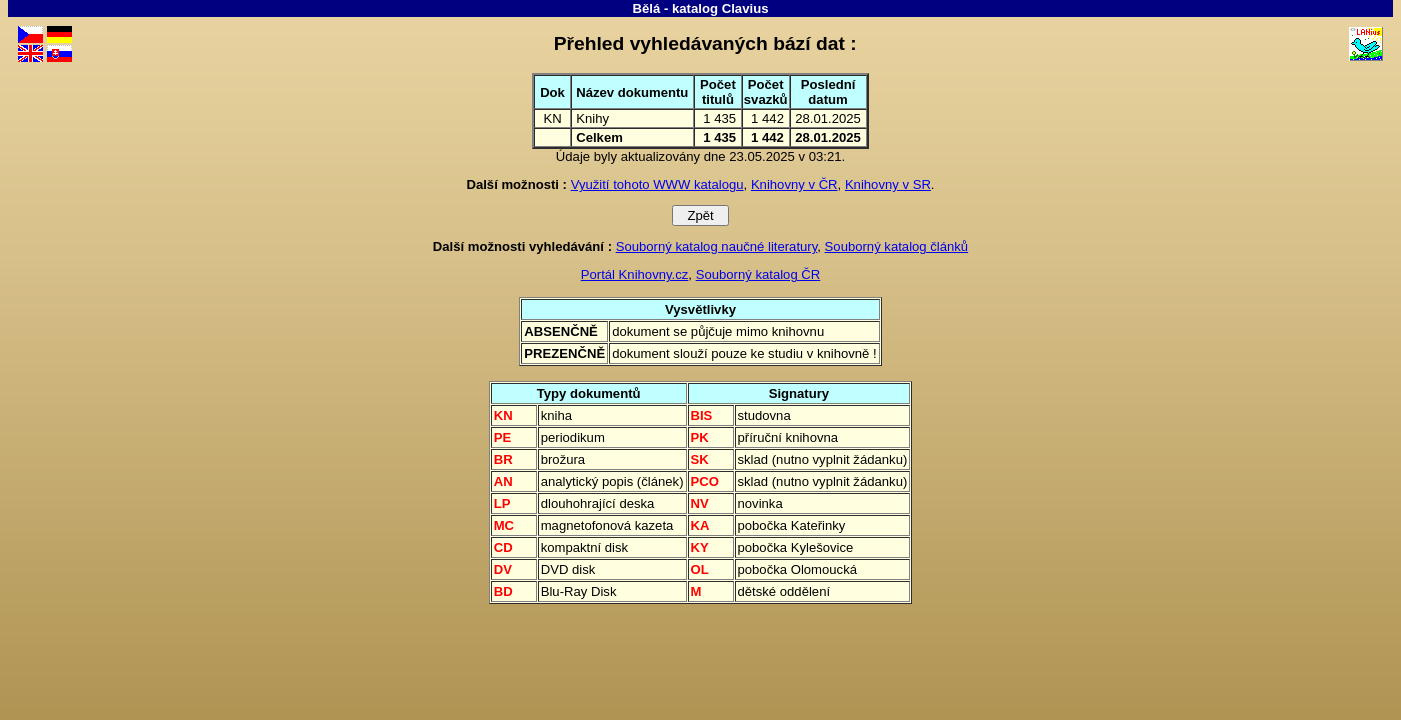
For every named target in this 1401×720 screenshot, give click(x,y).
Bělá (646, 8)
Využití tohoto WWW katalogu (657, 184)
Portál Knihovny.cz (635, 274)
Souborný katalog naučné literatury (717, 246)
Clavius (745, 8)
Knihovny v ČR (794, 184)
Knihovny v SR (888, 184)
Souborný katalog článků (897, 246)
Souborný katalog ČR (758, 274)
